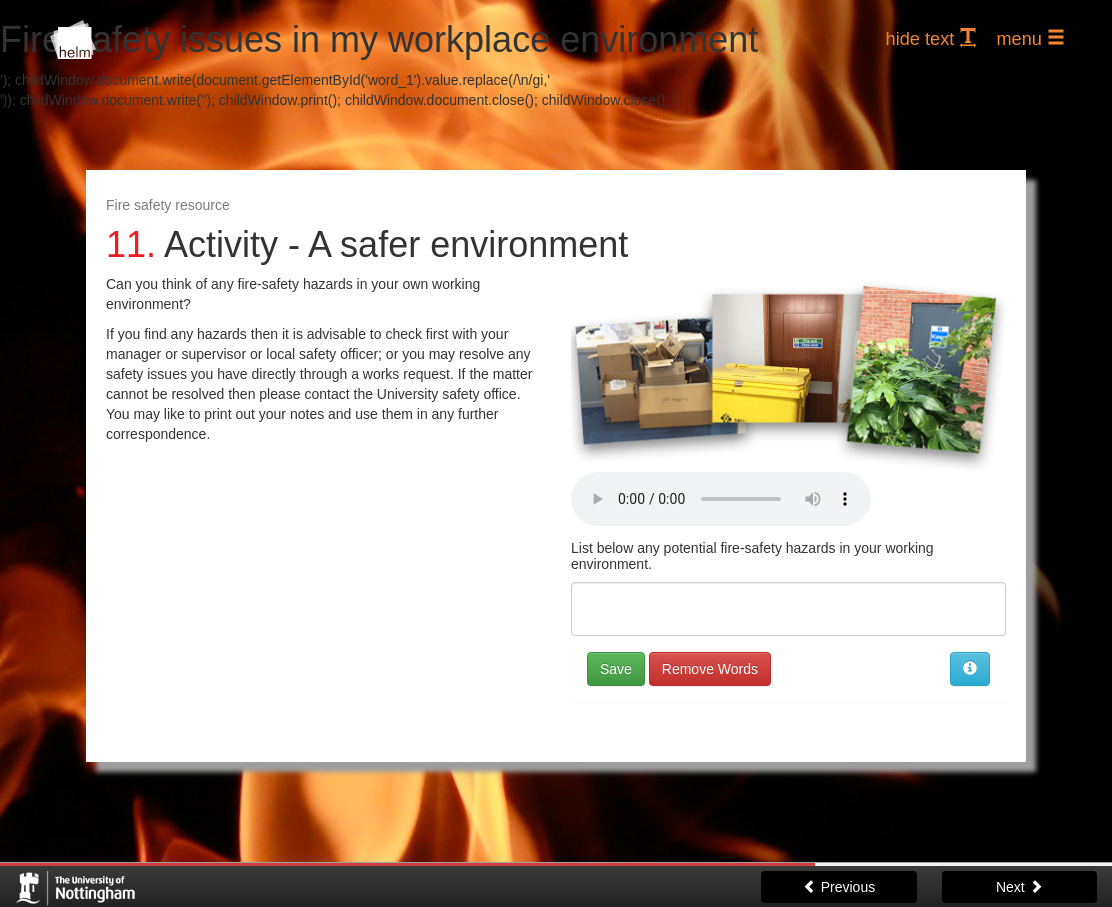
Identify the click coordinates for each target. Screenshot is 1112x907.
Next (1019, 887)
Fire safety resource (168, 205)
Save (616, 669)
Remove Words (710, 669)
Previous (839, 887)
